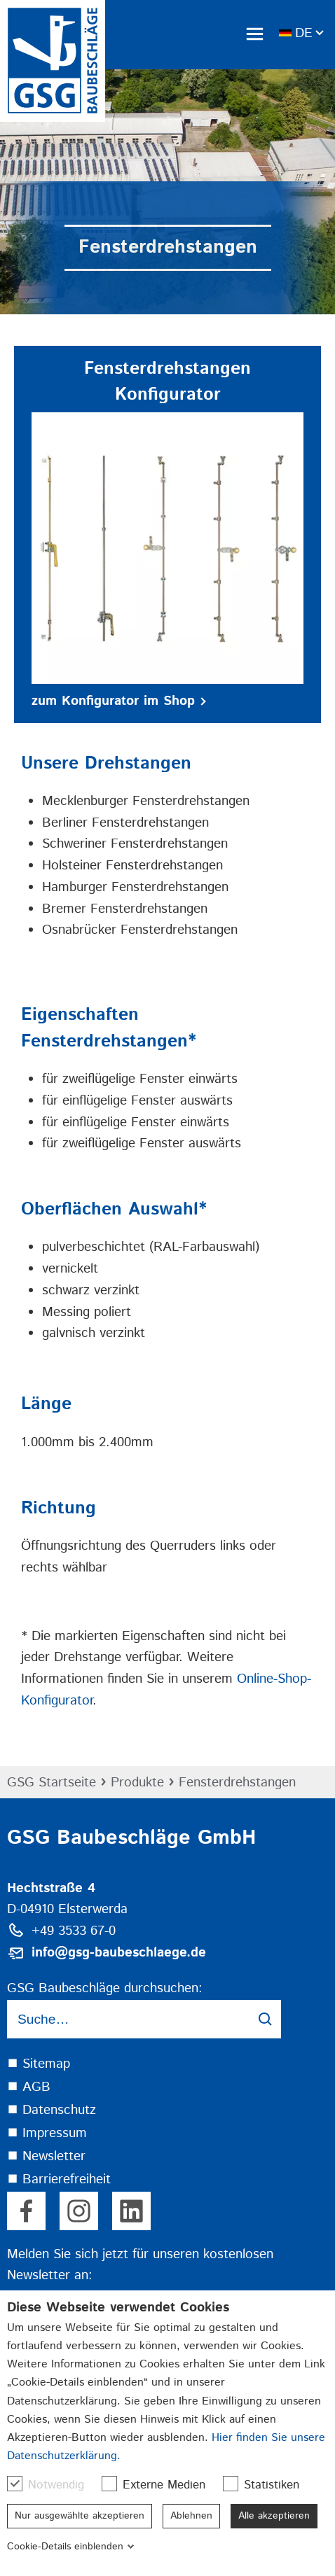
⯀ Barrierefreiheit (59, 2179)
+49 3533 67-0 (74, 1930)
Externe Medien (160, 2484)
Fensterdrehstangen (237, 1782)
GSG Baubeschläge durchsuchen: (105, 1988)
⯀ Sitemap (38, 2064)
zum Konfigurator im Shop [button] (119, 701)
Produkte (137, 1782)
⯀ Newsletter (46, 2156)
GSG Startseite (51, 1782)
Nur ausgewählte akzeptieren (79, 2516)
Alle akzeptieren (274, 2516)
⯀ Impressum (47, 2133)
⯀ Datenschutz (51, 2110)
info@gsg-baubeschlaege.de (119, 1952)
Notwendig (52, 2484)
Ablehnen (191, 2516)
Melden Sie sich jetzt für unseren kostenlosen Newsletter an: (140, 2265)
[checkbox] (14, 2483)
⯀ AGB (28, 2087)
